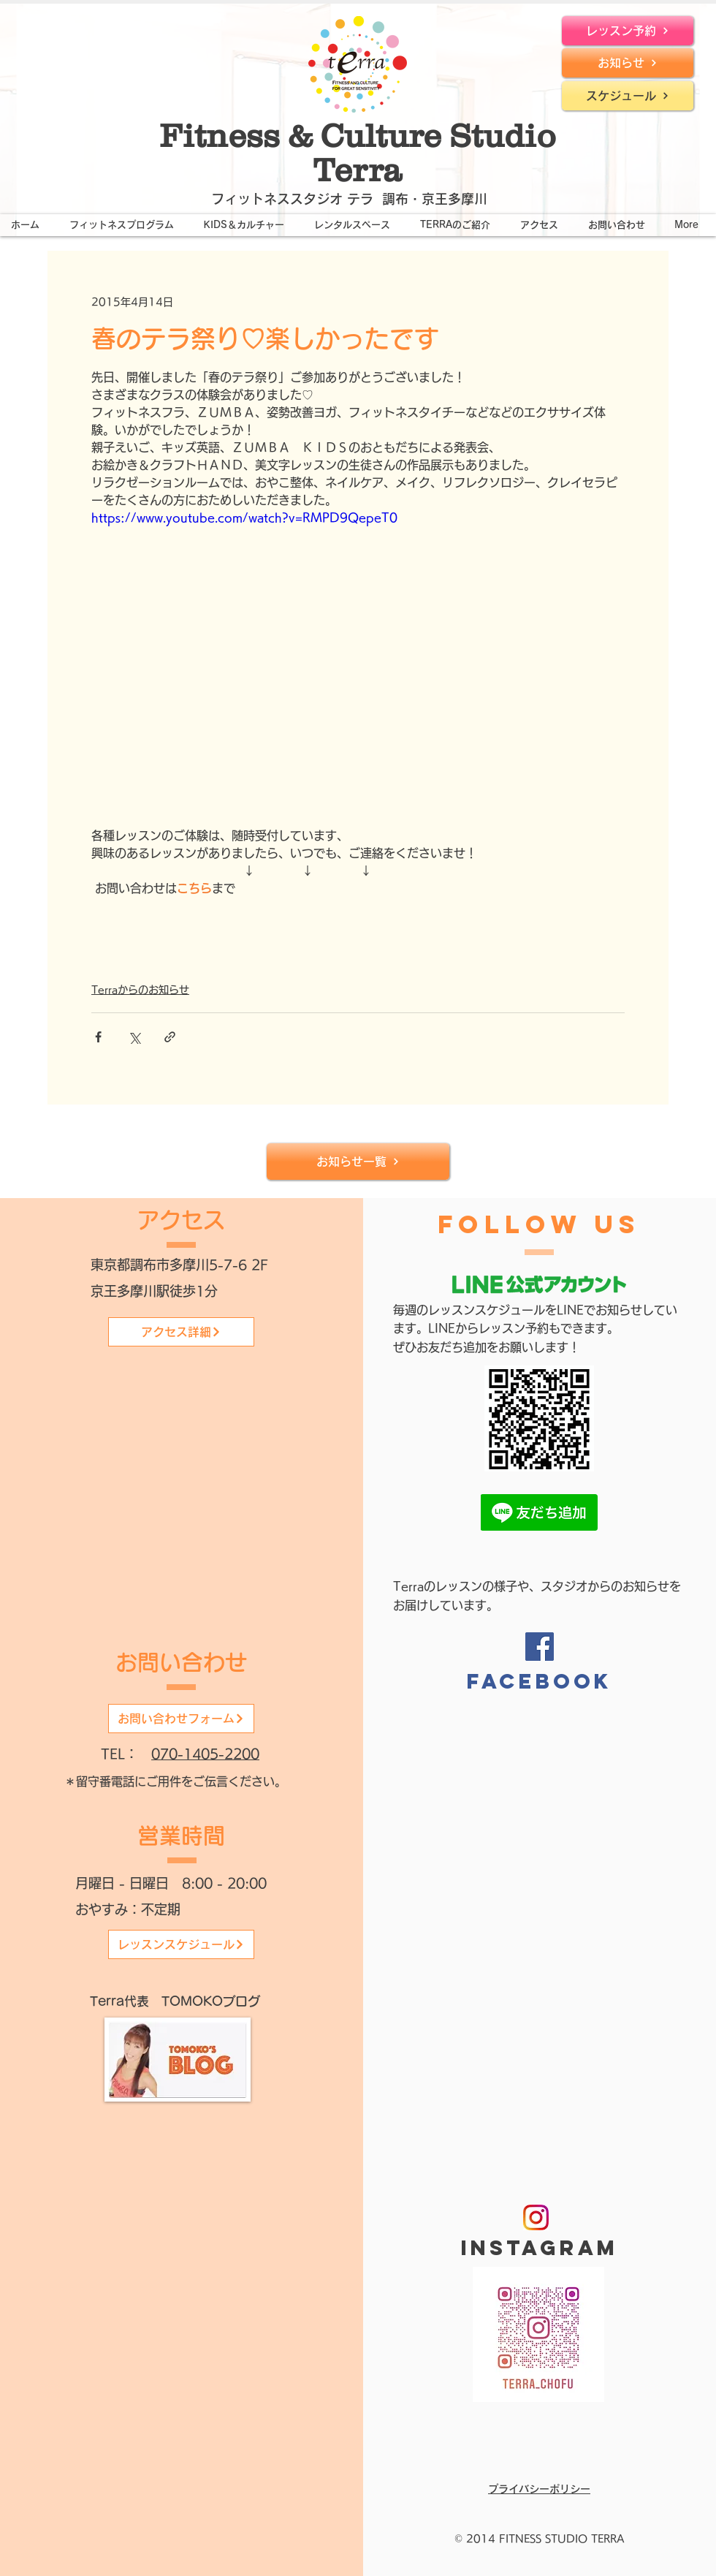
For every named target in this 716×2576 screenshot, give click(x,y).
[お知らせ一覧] (358, 1161)
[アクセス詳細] (181, 1331)
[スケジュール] (627, 95)
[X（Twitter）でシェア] (134, 1037)
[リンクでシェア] (170, 1037)
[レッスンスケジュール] (181, 1944)
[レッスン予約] (627, 30)
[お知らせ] (627, 62)
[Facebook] (539, 1646)
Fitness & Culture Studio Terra (357, 152)
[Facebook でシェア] (98, 1037)
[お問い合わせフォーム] (181, 1718)
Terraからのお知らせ (140, 990)
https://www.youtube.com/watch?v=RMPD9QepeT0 (244, 517)
